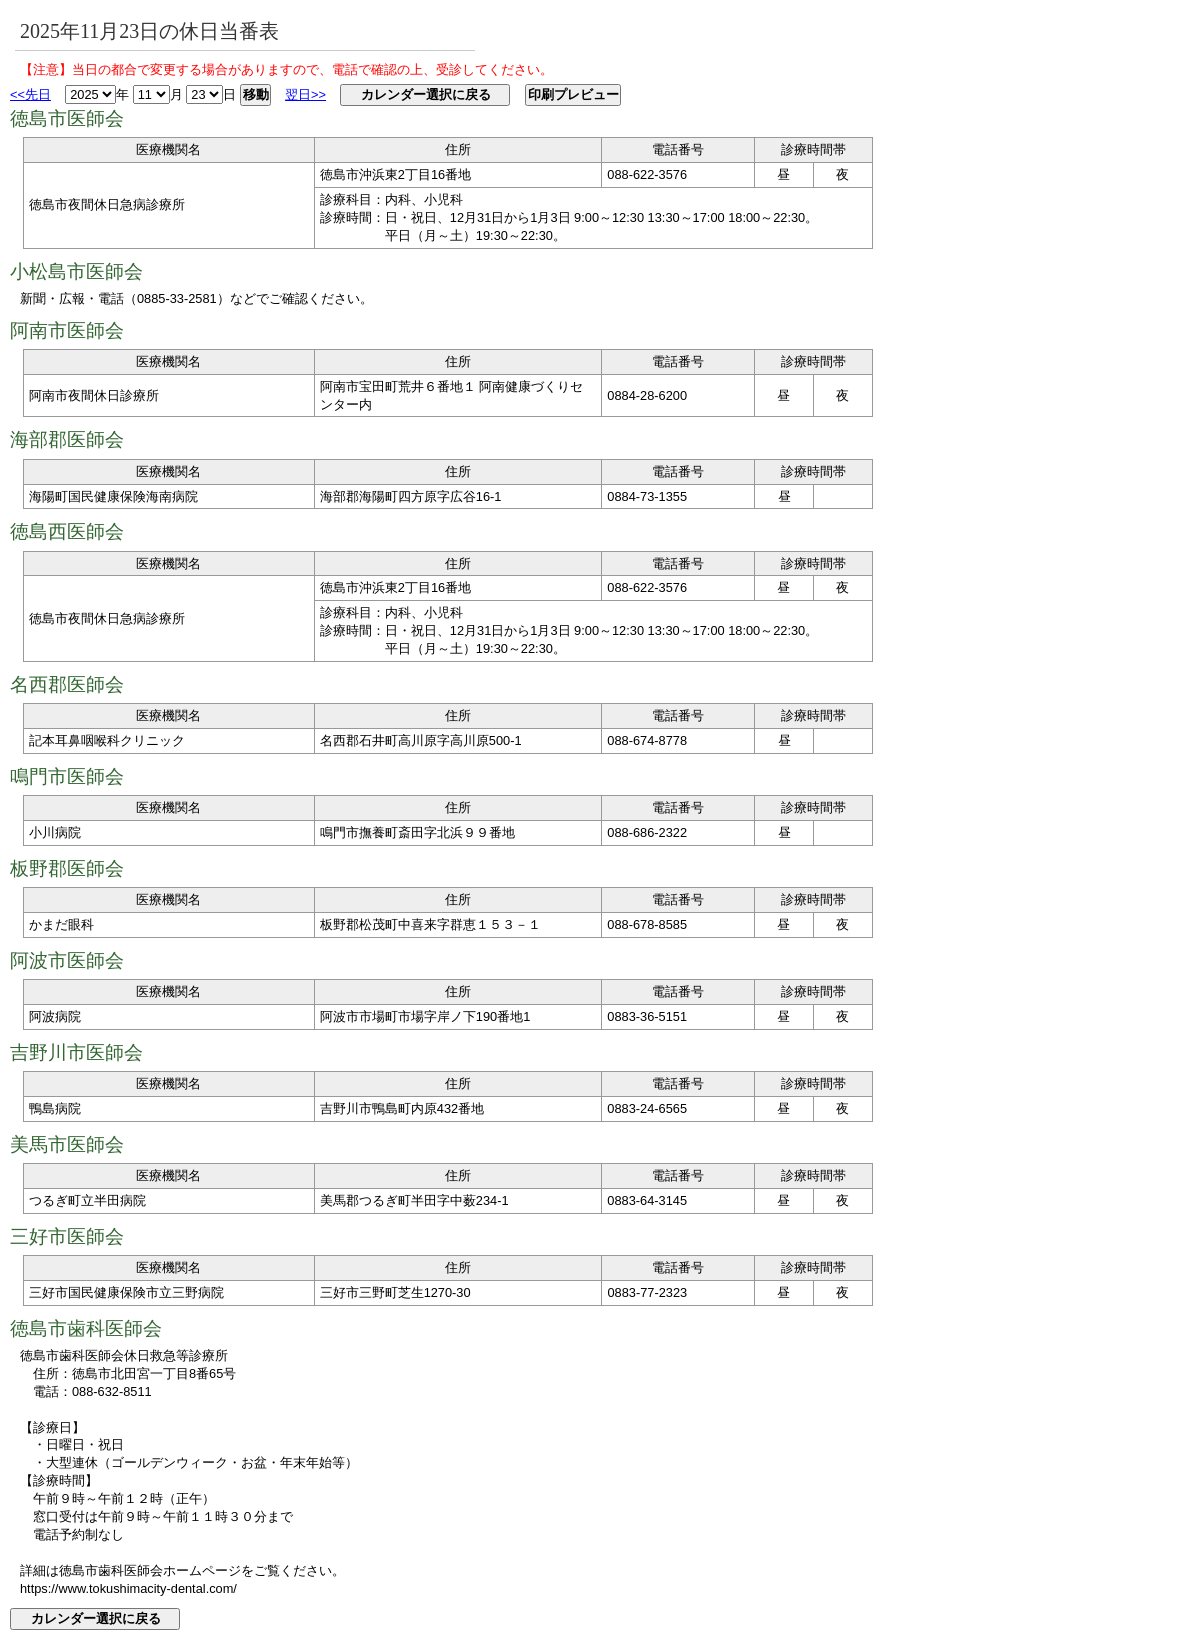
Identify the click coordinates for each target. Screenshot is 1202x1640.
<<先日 (30, 94)
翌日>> (305, 94)
